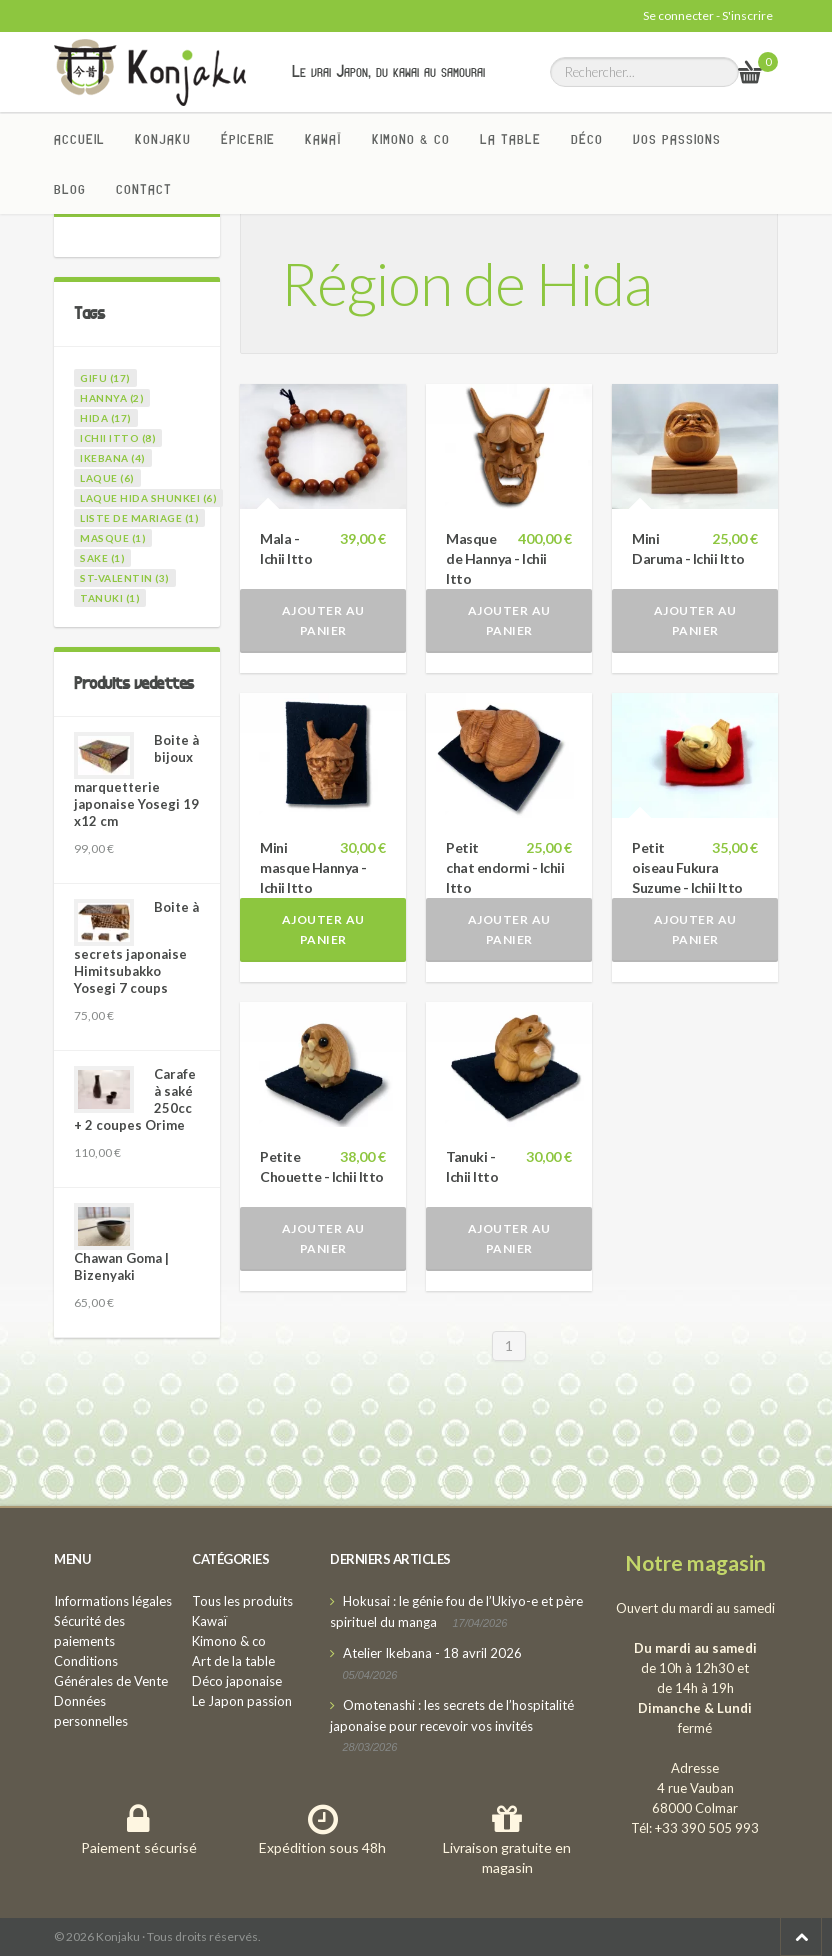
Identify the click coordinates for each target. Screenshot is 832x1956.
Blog (70, 189)
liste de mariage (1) (139, 518)
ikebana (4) (113, 458)
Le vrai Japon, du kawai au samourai (388, 71)
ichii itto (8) (118, 438)
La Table (510, 139)
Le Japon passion (242, 1701)
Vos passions (677, 139)
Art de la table (233, 1661)
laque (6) (107, 478)
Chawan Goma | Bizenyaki (121, 1266)
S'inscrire (747, 15)
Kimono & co (411, 139)
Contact (144, 189)
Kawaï (323, 139)
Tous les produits (242, 1601)
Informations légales (113, 1601)
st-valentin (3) (125, 578)
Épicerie (248, 139)
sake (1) (102, 558)
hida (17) (106, 418)
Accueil (79, 139)
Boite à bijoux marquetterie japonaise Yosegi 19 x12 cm (136, 780)
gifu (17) (105, 378)
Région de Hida (466, 283)
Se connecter (678, 15)
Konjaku (163, 139)
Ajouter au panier (323, 620)
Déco (587, 139)
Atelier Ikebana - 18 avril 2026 (432, 1653)
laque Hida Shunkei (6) (148, 498)
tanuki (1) (110, 598)
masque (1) (113, 538)
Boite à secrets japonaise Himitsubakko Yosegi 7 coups (136, 947)
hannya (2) (112, 398)
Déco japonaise (237, 1681)
